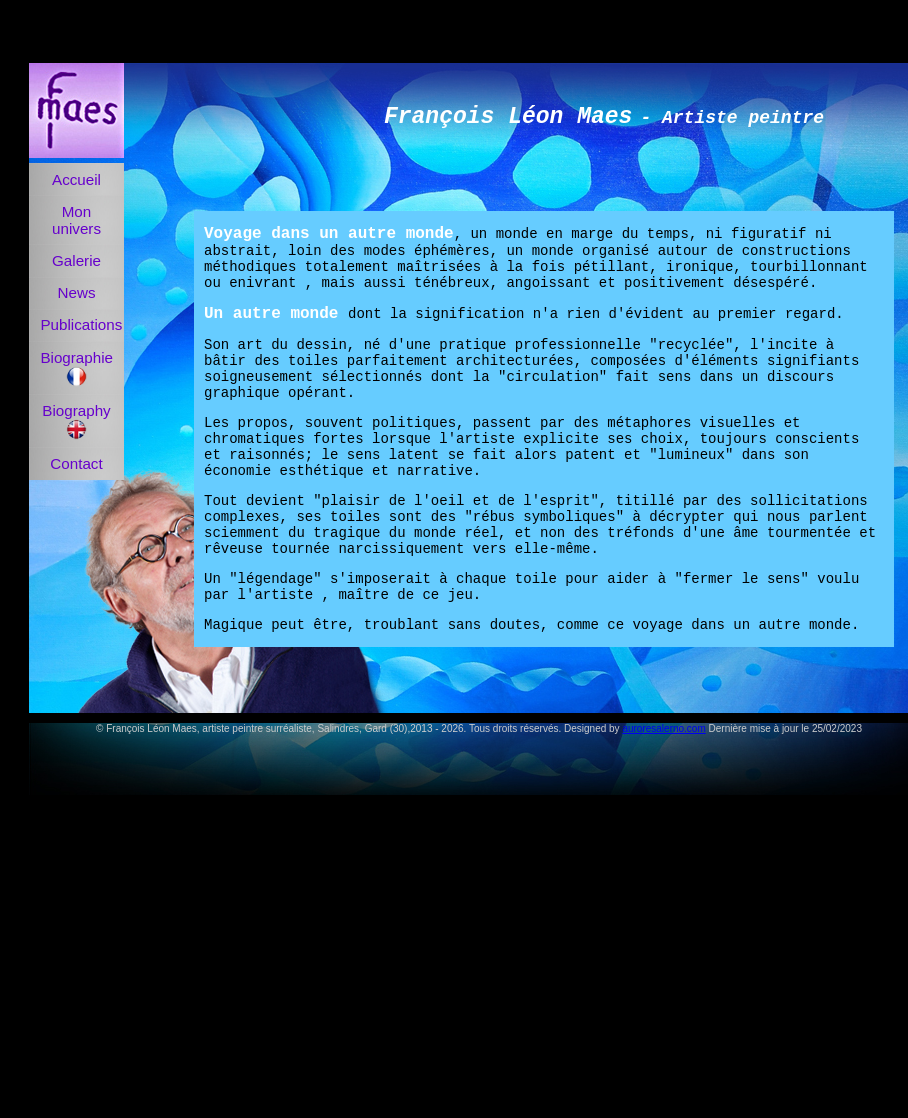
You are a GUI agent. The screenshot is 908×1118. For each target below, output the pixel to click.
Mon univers (76, 220)
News (77, 292)
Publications (81, 324)
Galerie (76, 260)
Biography (76, 421)
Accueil (76, 179)
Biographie (76, 368)
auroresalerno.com (663, 728)
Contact (76, 463)
